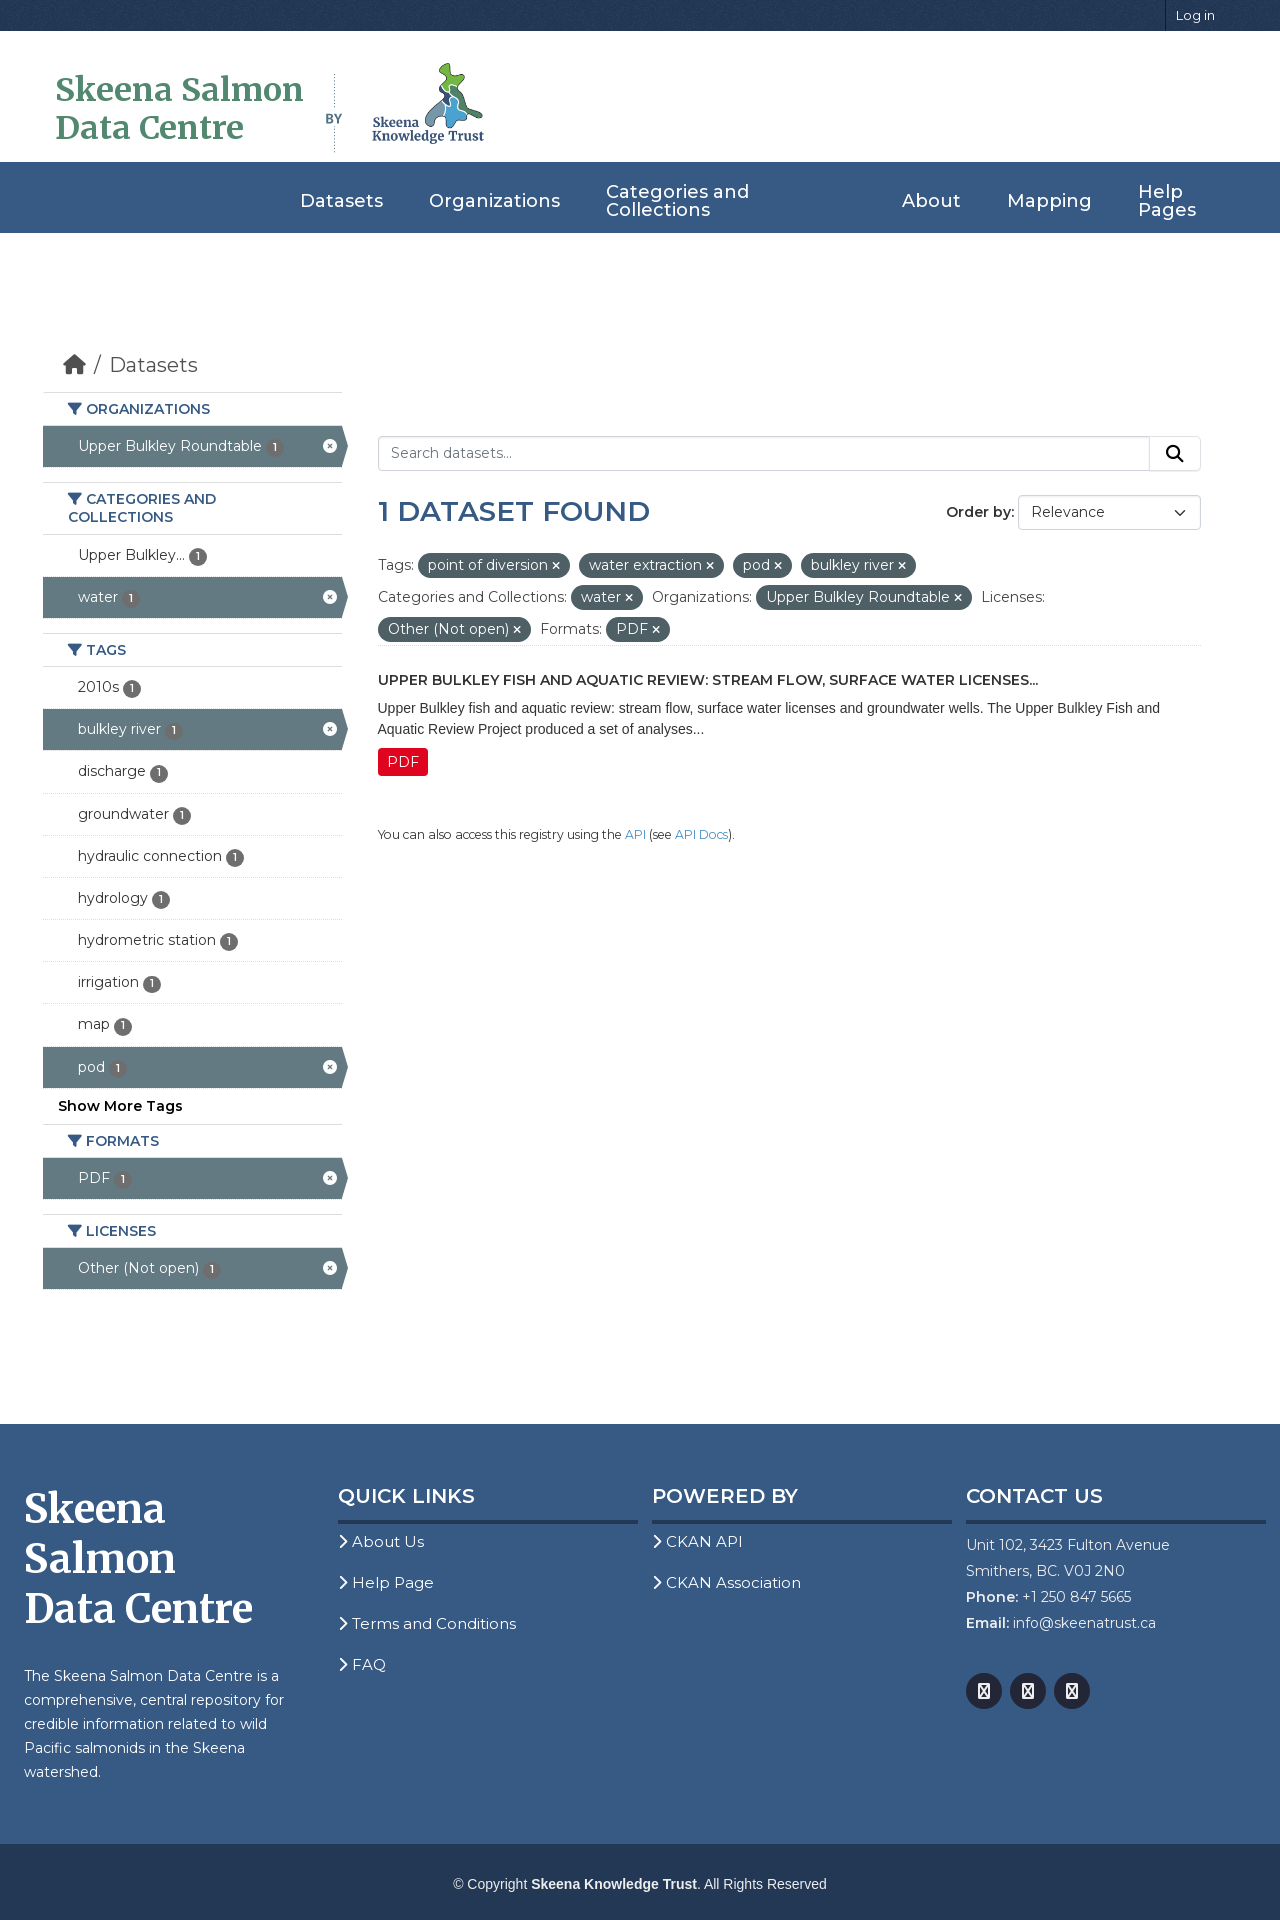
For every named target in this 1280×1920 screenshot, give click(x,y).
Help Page (386, 1582)
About (931, 201)
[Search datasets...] (764, 454)
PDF (403, 762)
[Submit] (1175, 454)
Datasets (341, 201)
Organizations (494, 201)
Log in (1195, 15)
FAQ (362, 1664)
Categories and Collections (677, 201)
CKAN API (697, 1541)
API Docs (701, 834)
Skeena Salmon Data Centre (179, 109)
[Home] (74, 365)
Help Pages (1167, 201)
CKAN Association (726, 1582)
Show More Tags (120, 1106)
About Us (381, 1541)
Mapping (1049, 201)
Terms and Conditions (427, 1623)
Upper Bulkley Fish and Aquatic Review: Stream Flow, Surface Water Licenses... (708, 680)
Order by (978, 512)
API (635, 834)
